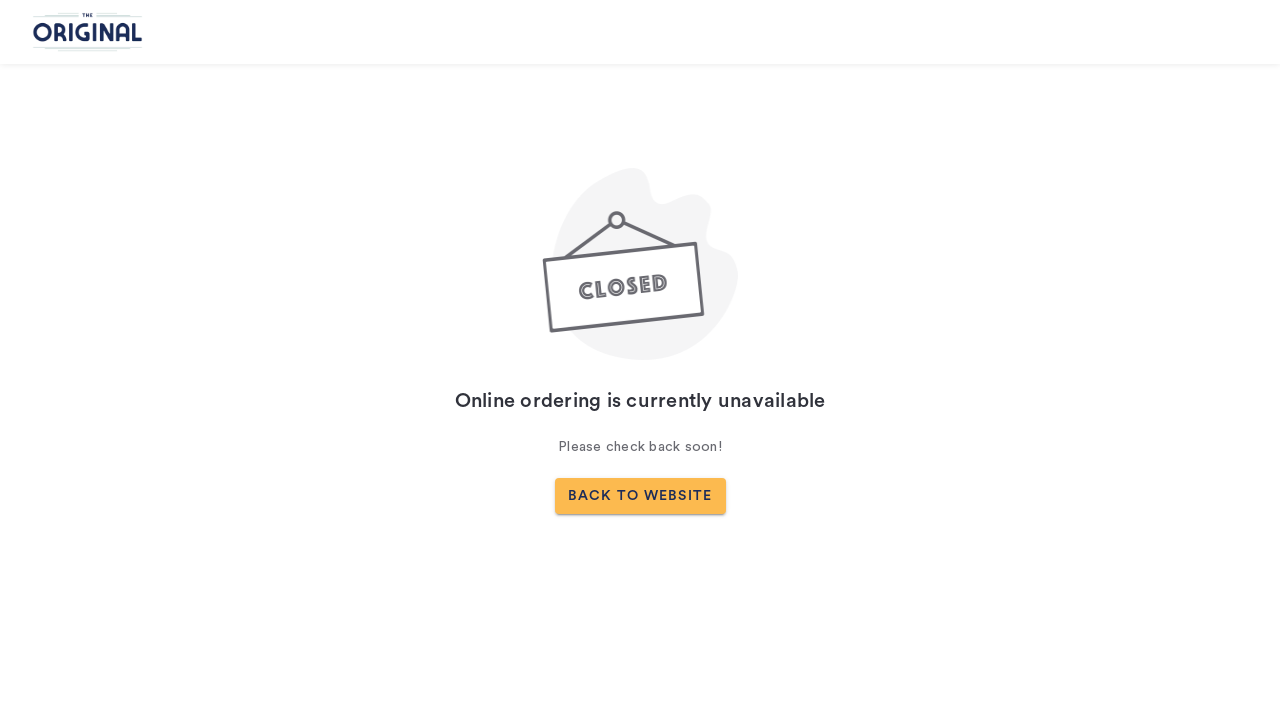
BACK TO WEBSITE (640, 496)
